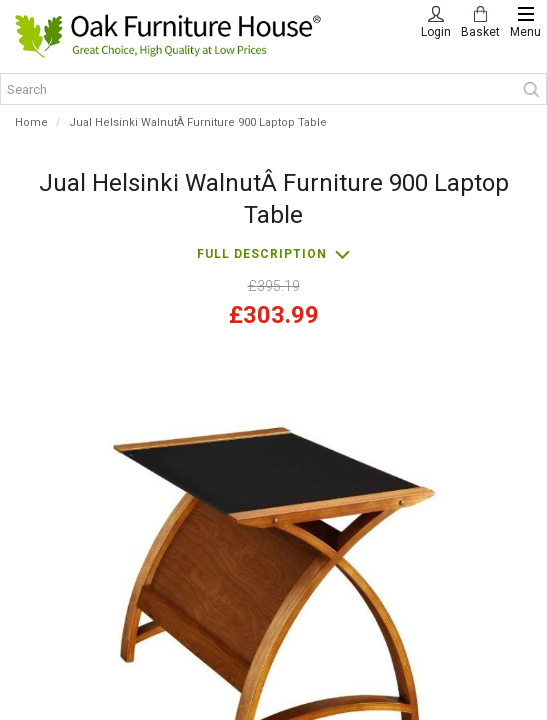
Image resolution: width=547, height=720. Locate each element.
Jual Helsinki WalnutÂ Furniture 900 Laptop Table (198, 122)
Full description (262, 254)
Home (31, 122)
